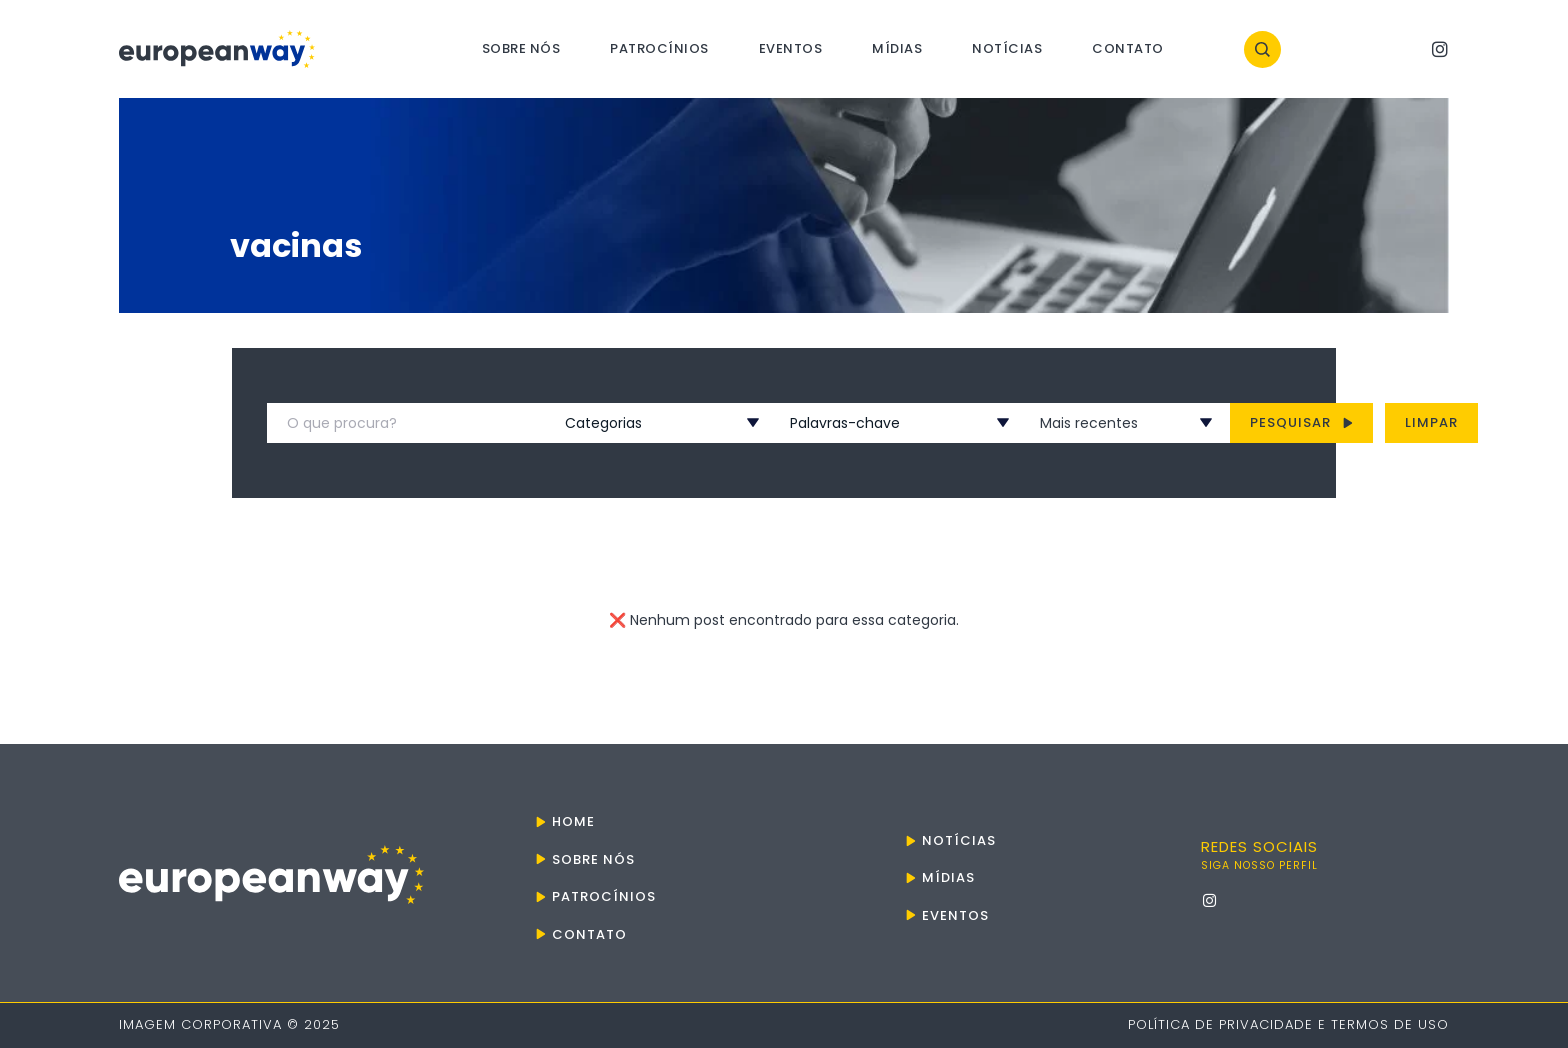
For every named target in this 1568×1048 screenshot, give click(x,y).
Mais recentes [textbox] (1089, 423)
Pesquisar (1301, 422)
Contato (1128, 48)
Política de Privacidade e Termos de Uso (1288, 1024)
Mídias (897, 48)
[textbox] (638, 423)
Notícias (1007, 48)
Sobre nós (521, 48)
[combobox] (638, 423)
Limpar (1431, 422)
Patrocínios (659, 48)
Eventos (791, 48)
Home (573, 821)
